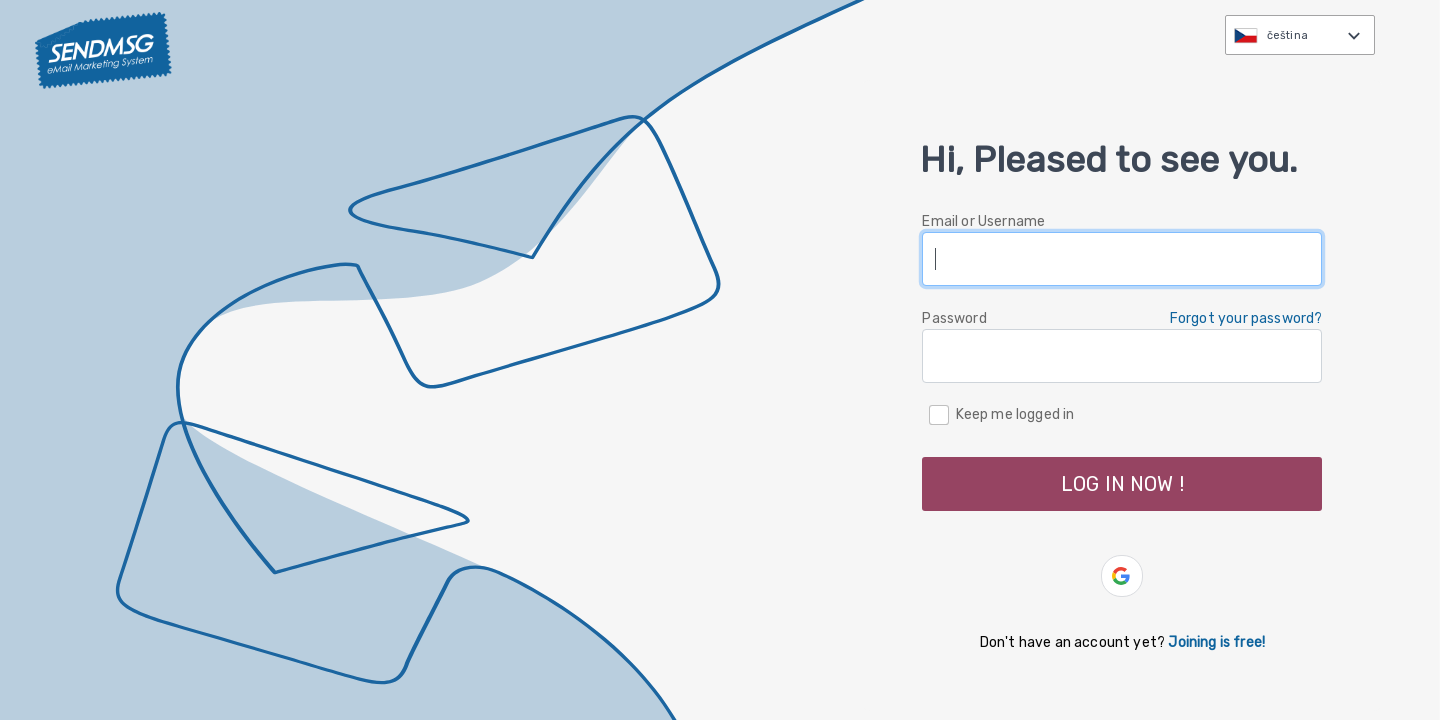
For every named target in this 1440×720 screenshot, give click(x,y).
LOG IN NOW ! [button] (1122, 484)
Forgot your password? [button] (1246, 318)
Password (954, 318)
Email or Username (983, 221)
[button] (1122, 576)
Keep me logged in (1015, 413)
